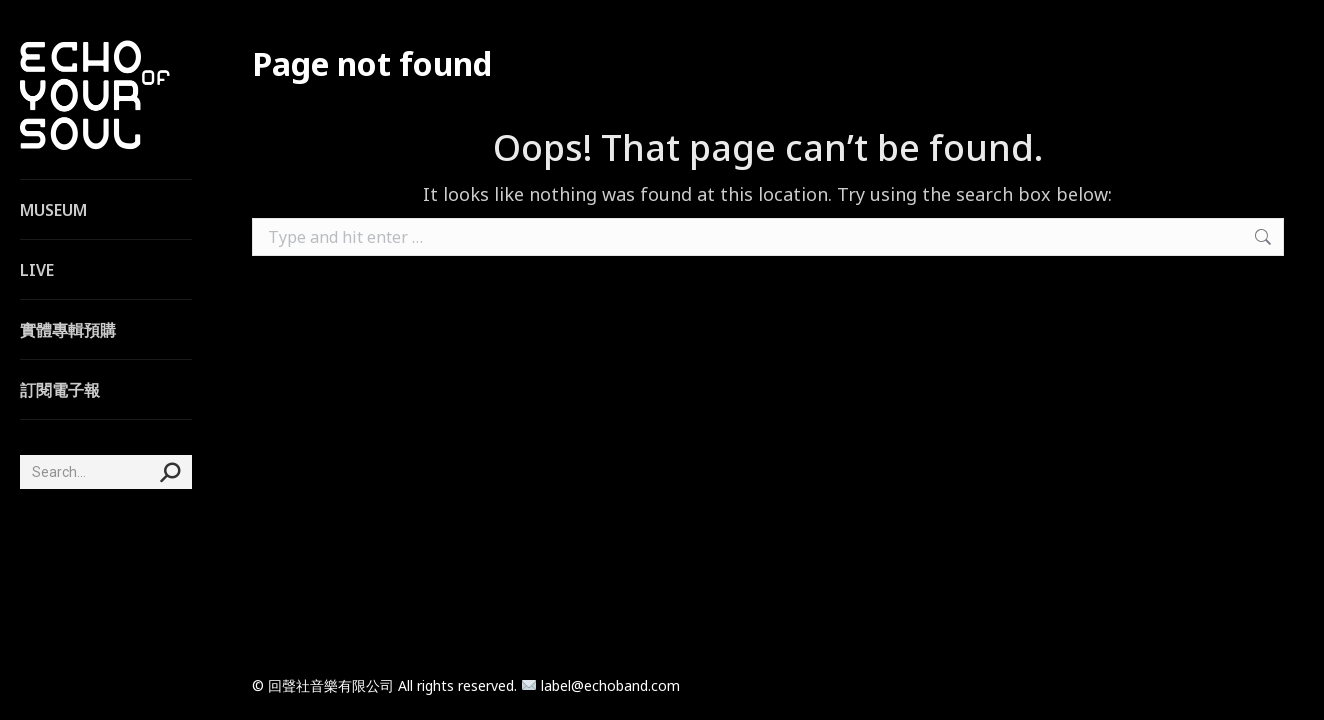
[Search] (106, 472)
